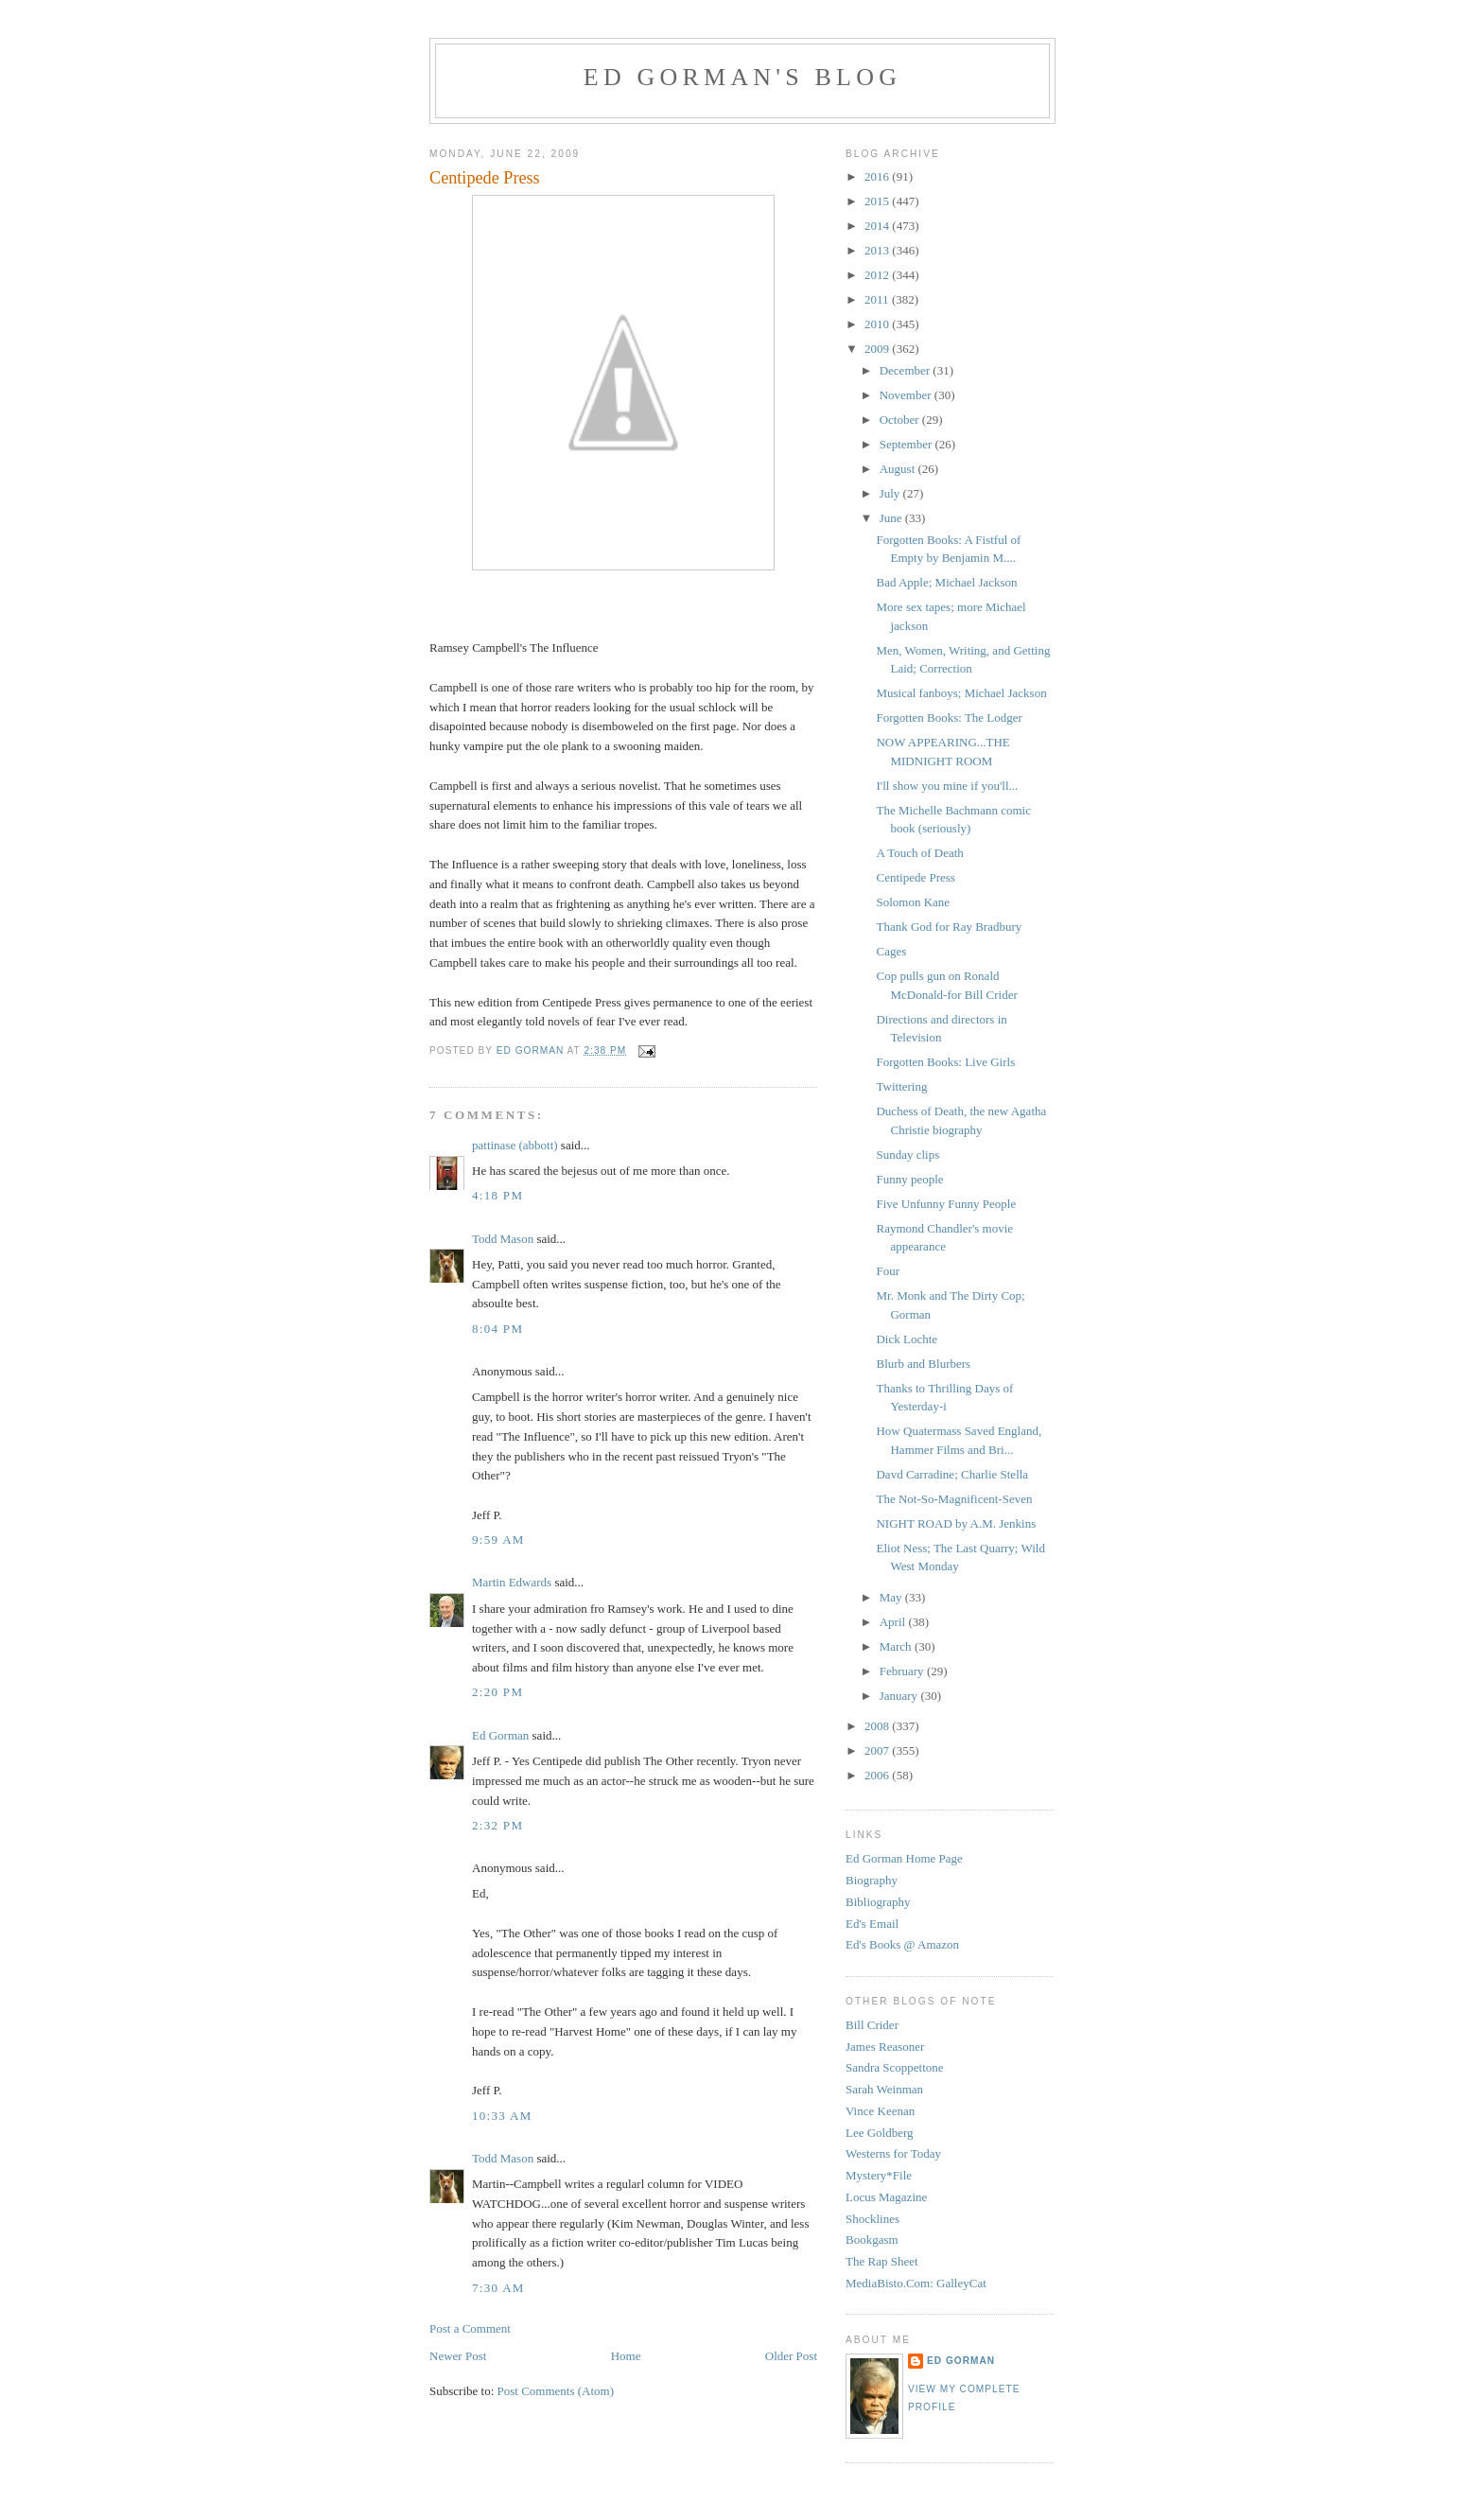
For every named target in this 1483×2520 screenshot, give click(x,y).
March (897, 1646)
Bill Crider (872, 2025)
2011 (878, 299)
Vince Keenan (880, 2111)
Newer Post (457, 2356)
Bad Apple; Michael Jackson (946, 582)
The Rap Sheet (882, 2261)
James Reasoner (885, 2046)
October (901, 419)
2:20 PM (497, 1692)
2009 (878, 348)
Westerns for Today (893, 2153)
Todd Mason (502, 1239)
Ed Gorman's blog (742, 77)
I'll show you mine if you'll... (947, 786)
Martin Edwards (511, 1582)
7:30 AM (498, 2288)
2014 (878, 226)
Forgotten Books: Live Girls (945, 1062)
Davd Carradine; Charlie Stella (952, 1474)
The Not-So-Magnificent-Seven (954, 1499)
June (892, 518)
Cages (891, 951)
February (903, 1671)
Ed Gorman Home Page (904, 1858)
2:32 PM (497, 1825)
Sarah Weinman (884, 2089)
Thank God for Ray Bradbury (948, 926)
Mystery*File (879, 2175)
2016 (878, 176)
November (907, 395)
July (891, 493)
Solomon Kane (913, 902)
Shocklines (872, 2219)
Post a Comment (470, 2328)
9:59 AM (498, 1539)
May (892, 1597)
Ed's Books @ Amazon (902, 1944)
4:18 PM (497, 1195)
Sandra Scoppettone (895, 2067)
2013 (878, 250)
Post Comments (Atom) (556, 2391)
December (906, 370)
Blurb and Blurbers (923, 1363)
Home (626, 2356)
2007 (878, 1750)
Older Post (791, 2356)
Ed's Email (872, 1923)
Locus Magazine (886, 2197)
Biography (872, 1880)
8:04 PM (497, 1328)
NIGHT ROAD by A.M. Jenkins (956, 1523)
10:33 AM (502, 2116)
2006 (878, 1775)
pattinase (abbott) (515, 1145)
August (899, 469)
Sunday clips (907, 1154)
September (907, 444)
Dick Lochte (906, 1339)
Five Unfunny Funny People (946, 1204)
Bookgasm (872, 2239)
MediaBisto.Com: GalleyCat (916, 2283)
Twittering (901, 1086)
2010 (878, 324)
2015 (878, 201)
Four (887, 1271)
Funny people (909, 1179)
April (894, 1622)
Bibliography (878, 1902)
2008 (878, 1726)
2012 (878, 275)
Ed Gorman (500, 1735)
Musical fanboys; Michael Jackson (961, 693)
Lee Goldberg (880, 2133)
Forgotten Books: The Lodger (948, 717)
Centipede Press (915, 877)
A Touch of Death (919, 853)
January (900, 1696)
